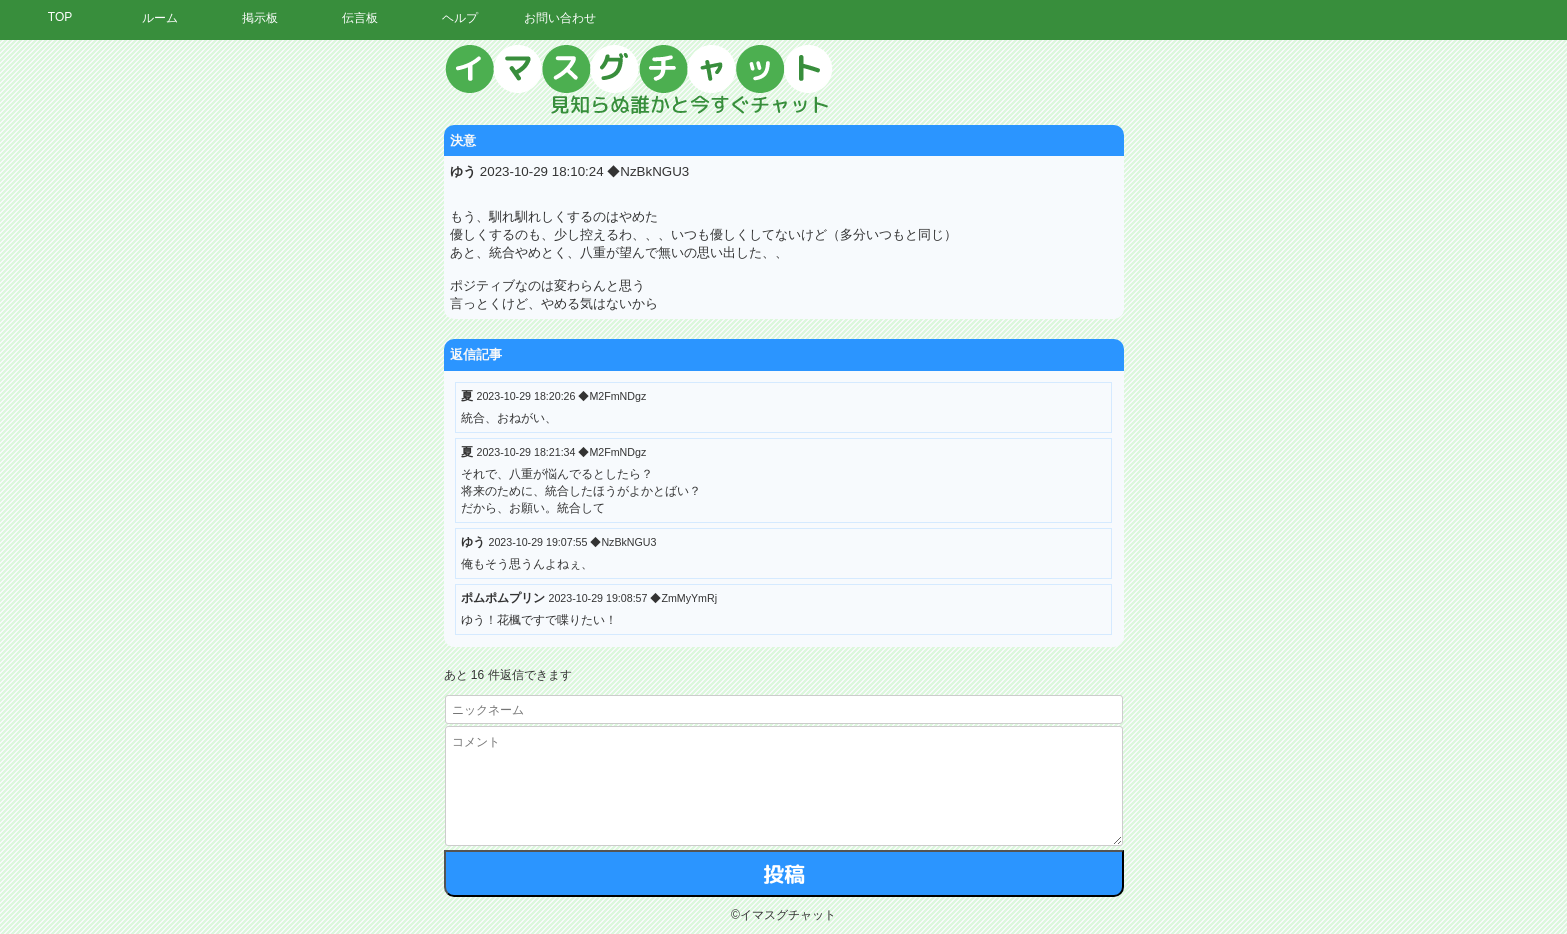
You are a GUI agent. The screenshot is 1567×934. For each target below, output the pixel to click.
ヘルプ (460, 18)
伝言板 (360, 18)
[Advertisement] (1382, 345)
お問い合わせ (560, 18)
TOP (60, 17)
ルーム (160, 18)
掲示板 (260, 18)
